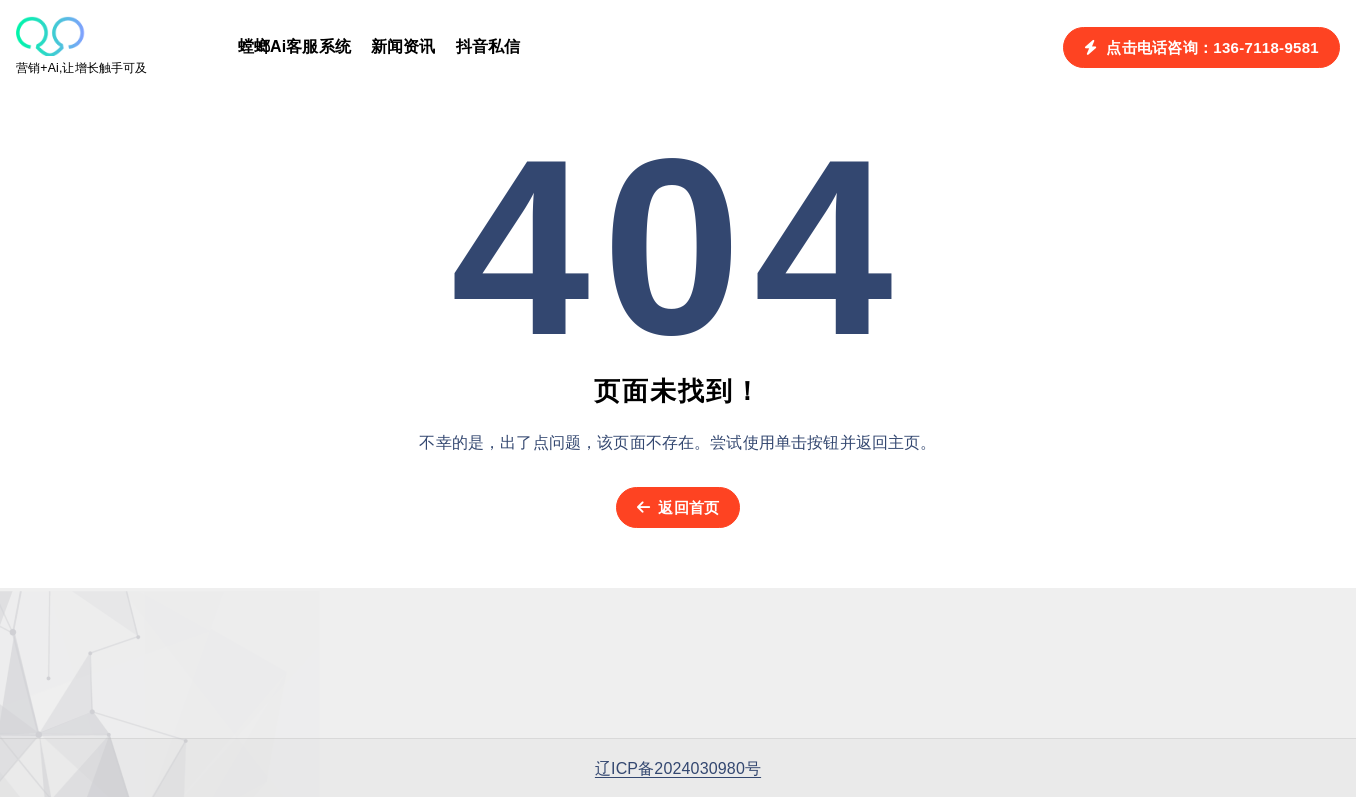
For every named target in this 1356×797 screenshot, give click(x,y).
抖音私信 (488, 46)
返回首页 (678, 507)
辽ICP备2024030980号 (678, 768)
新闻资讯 (403, 46)
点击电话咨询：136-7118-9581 (1201, 47)
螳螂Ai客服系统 (294, 46)
